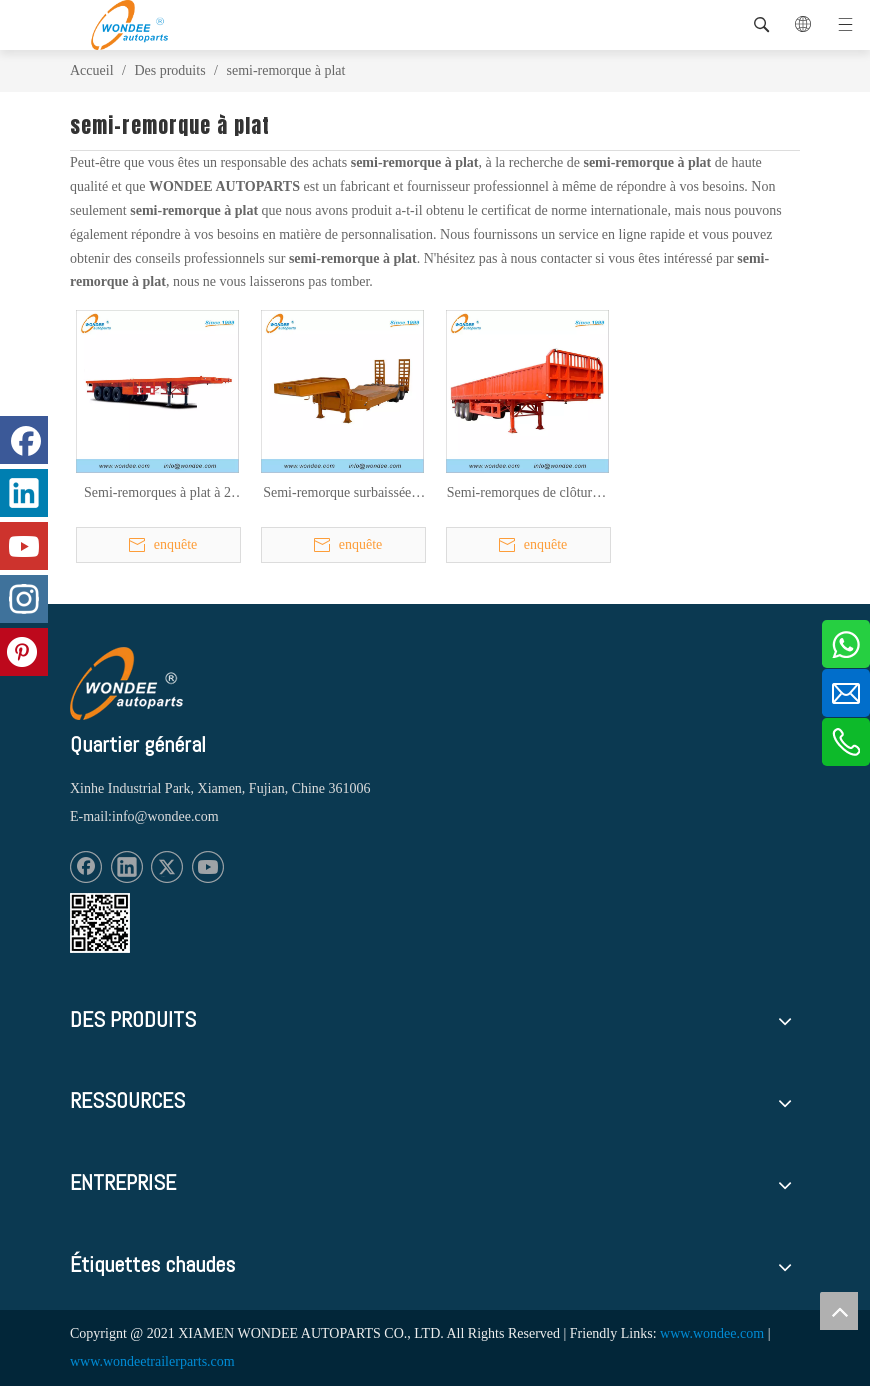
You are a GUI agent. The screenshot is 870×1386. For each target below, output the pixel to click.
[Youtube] (208, 867)
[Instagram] (24, 599)
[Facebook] (86, 867)
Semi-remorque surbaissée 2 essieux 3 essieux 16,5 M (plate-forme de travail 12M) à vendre (342, 494)
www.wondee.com (712, 1333)
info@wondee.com (165, 816)
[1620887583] (100, 923)
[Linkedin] (127, 867)
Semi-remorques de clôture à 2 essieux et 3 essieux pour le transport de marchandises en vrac (527, 494)
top (839, 1311)
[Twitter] (167, 867)
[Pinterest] (24, 652)
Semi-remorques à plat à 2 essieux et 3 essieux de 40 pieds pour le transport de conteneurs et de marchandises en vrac (157, 494)
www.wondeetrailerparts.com (152, 1361)
